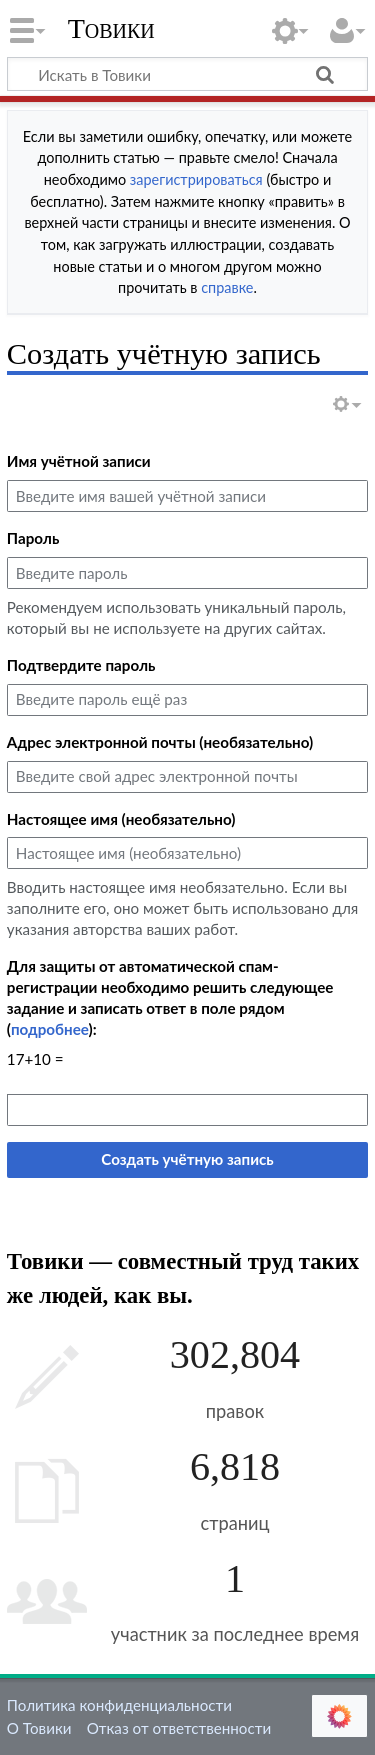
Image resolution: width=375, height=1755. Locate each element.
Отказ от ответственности (179, 1728)
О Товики (39, 1728)
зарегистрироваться (196, 179)
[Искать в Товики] (187, 74)
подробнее (50, 1029)
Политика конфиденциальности (119, 1705)
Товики (111, 29)
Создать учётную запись (187, 1159)
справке (227, 287)
